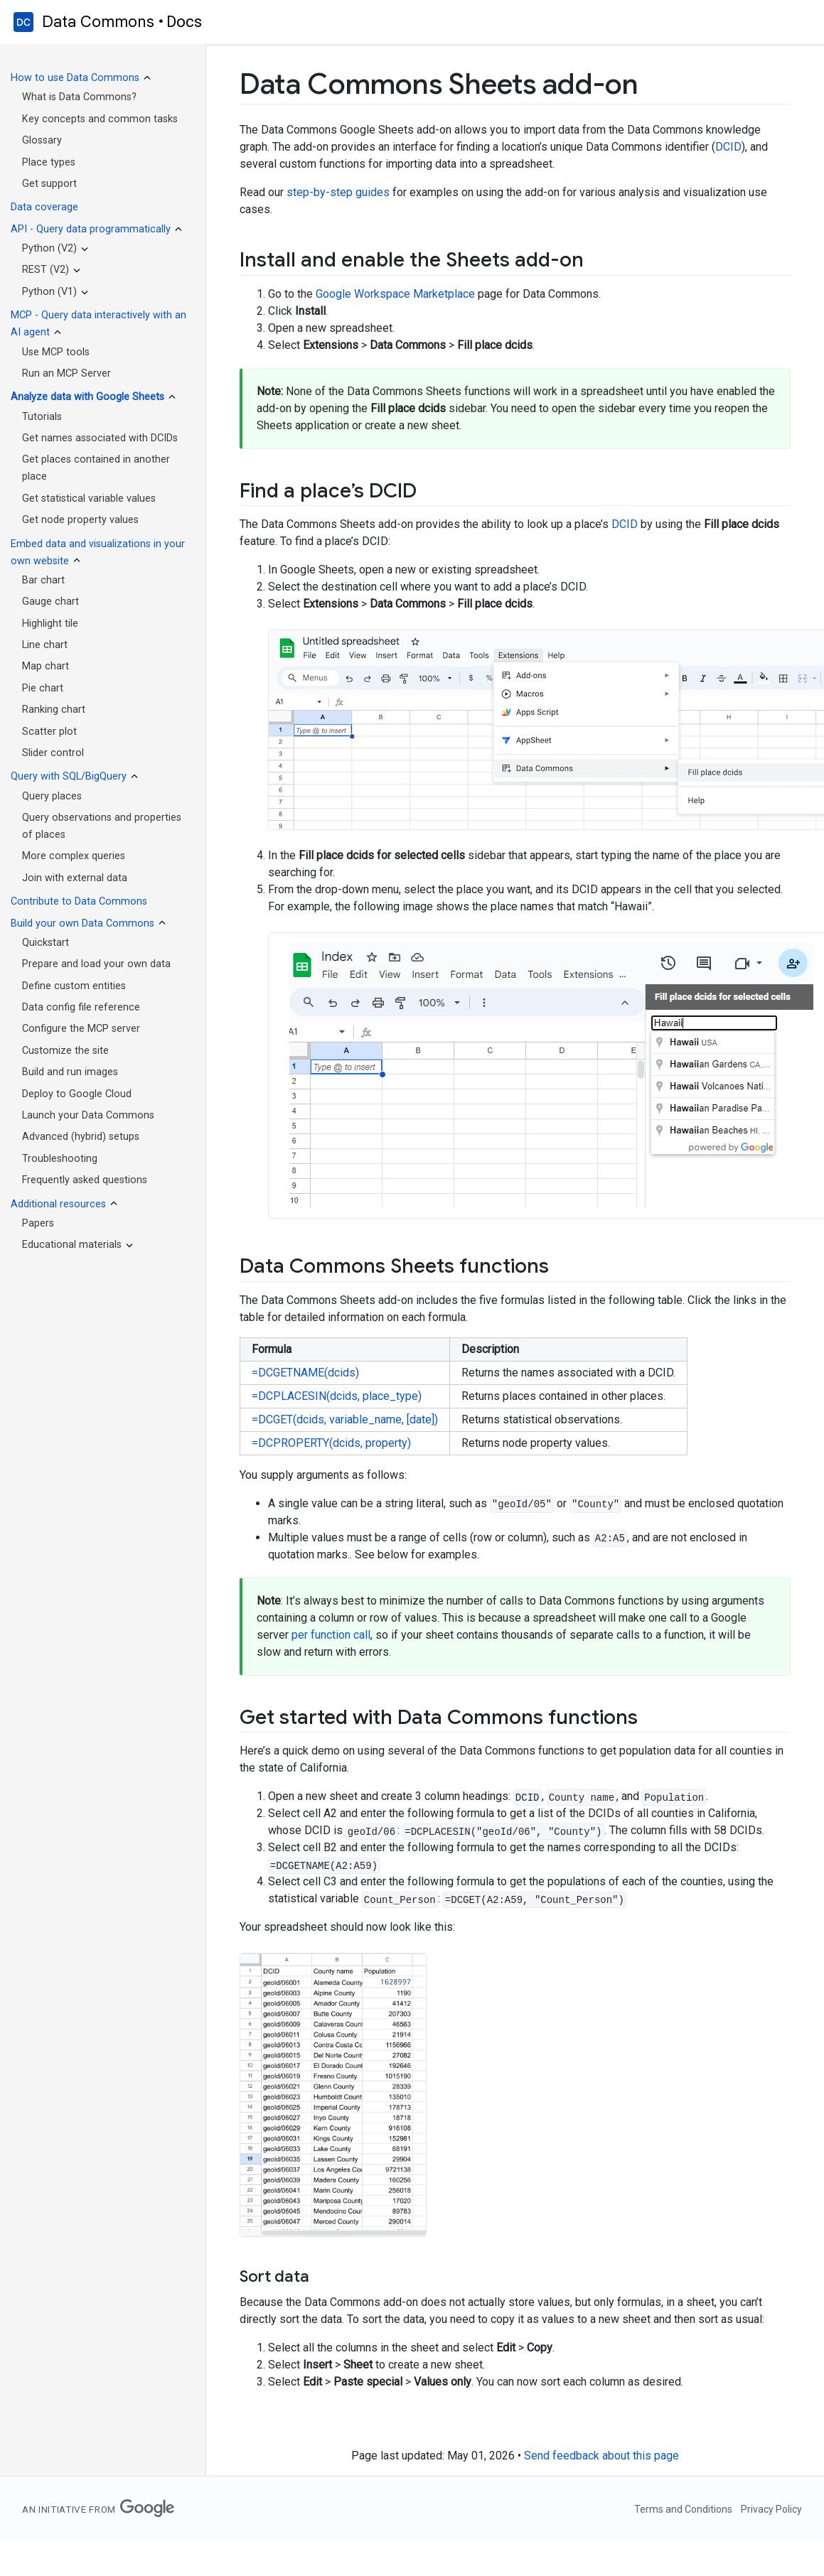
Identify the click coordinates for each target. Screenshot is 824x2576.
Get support (49, 184)
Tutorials (42, 417)
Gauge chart (50, 602)
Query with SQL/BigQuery (69, 776)
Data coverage (44, 207)
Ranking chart (53, 710)
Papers (38, 1223)
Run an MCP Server (66, 373)
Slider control (53, 753)
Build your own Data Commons (82, 923)
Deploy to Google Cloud (77, 1094)
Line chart (45, 645)
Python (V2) (49, 248)
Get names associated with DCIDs (100, 438)
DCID (728, 146)
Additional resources (58, 1204)
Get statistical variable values (89, 498)
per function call (330, 1635)
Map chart (45, 666)
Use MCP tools (56, 352)
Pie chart (42, 688)
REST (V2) (45, 270)
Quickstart (45, 943)
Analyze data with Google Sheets (87, 397)
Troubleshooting (59, 1159)
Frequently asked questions (84, 1180)
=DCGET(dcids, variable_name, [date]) (345, 1419)
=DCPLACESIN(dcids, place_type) (337, 1396)
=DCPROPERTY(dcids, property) (331, 1443)
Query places (52, 796)
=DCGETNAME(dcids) (305, 1372)
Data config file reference (81, 1007)
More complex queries (73, 856)
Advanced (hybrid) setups (80, 1137)
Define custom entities (74, 986)
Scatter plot (49, 732)
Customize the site (65, 1051)
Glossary (42, 140)
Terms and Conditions (683, 2509)
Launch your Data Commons (88, 1115)
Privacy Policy (771, 2509)
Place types (48, 162)
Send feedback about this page (601, 2455)
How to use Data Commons (75, 78)
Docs (184, 22)
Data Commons (98, 22)
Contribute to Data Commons (79, 901)
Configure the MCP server (81, 1029)
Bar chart (43, 580)
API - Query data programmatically (91, 229)
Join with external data (74, 878)
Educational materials (72, 1245)
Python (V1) (49, 292)
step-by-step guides (338, 192)
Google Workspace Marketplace (395, 294)
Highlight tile (50, 624)
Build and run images (70, 1072)
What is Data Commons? (79, 97)
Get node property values (80, 520)
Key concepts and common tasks (100, 119)
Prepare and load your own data (96, 964)
